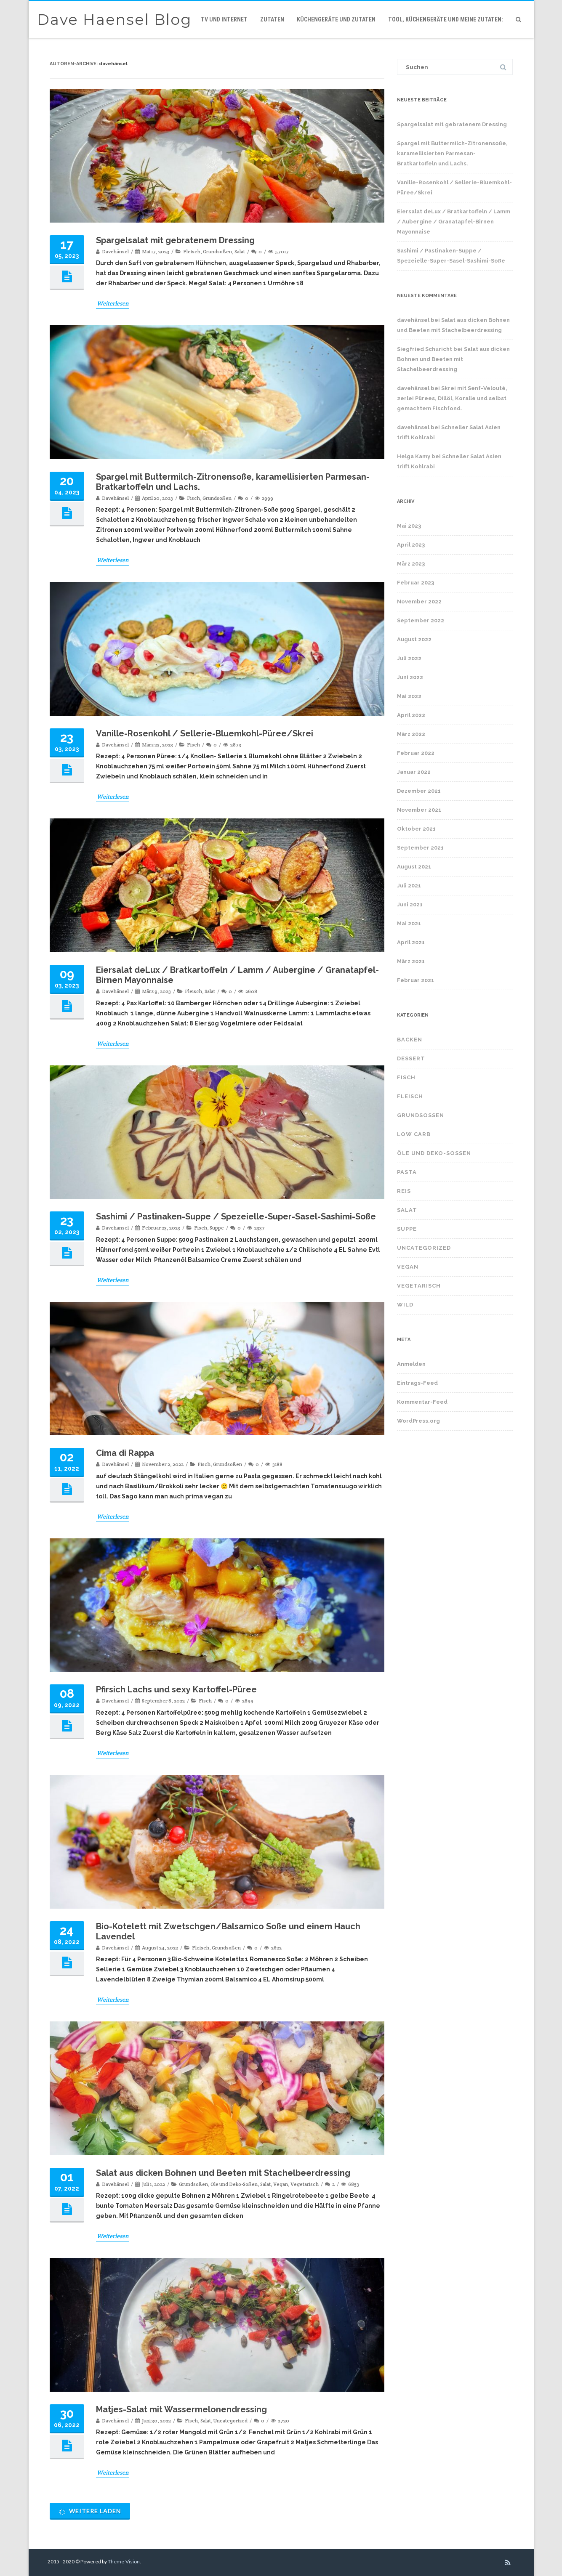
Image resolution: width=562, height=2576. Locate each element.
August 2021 (414, 866)
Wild (405, 1304)
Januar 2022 (414, 772)
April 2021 (411, 942)
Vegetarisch (304, 2184)
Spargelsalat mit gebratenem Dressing (175, 240)
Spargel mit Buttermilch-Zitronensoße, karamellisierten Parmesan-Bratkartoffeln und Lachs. (452, 153)
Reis (404, 1191)
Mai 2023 (409, 526)
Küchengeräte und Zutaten (336, 19)
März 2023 (411, 563)
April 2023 (411, 545)
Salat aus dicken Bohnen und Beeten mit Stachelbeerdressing (223, 2173)
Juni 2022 (410, 677)
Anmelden (411, 1364)
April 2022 (411, 715)
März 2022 (411, 734)
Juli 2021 (409, 885)
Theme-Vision (124, 2561)
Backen (409, 1039)
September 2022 (420, 620)
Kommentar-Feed (422, 1402)
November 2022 (419, 601)
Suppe (217, 1227)
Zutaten (272, 19)
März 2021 (411, 961)
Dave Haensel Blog (114, 20)
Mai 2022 (409, 696)
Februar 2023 (415, 582)
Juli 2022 (409, 658)
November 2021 (419, 810)
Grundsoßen (217, 251)
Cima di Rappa (125, 1453)
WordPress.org (418, 1421)
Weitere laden (90, 2511)
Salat (239, 251)
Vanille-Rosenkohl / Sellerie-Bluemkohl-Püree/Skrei (204, 733)
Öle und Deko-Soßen (234, 2184)
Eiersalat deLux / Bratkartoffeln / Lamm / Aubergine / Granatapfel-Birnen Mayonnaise (453, 221)
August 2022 (414, 639)
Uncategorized (230, 2420)
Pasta (407, 1172)
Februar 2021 (415, 980)
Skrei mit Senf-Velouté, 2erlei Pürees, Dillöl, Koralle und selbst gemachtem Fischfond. (452, 398)
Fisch (193, 498)
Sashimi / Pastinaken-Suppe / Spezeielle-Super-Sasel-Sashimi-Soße (236, 1216)
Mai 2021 (409, 923)
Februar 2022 (415, 753)
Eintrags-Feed (417, 1383)
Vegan (280, 2184)
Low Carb (414, 1134)
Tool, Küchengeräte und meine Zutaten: (445, 19)
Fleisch (191, 251)
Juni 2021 (410, 904)
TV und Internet (224, 19)
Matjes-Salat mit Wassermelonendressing (181, 2409)
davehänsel (113, 63)
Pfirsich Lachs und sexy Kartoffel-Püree (176, 1689)
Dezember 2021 (419, 791)
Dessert (411, 1058)
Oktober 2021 (416, 829)
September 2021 (420, 848)
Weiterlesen (112, 303)
